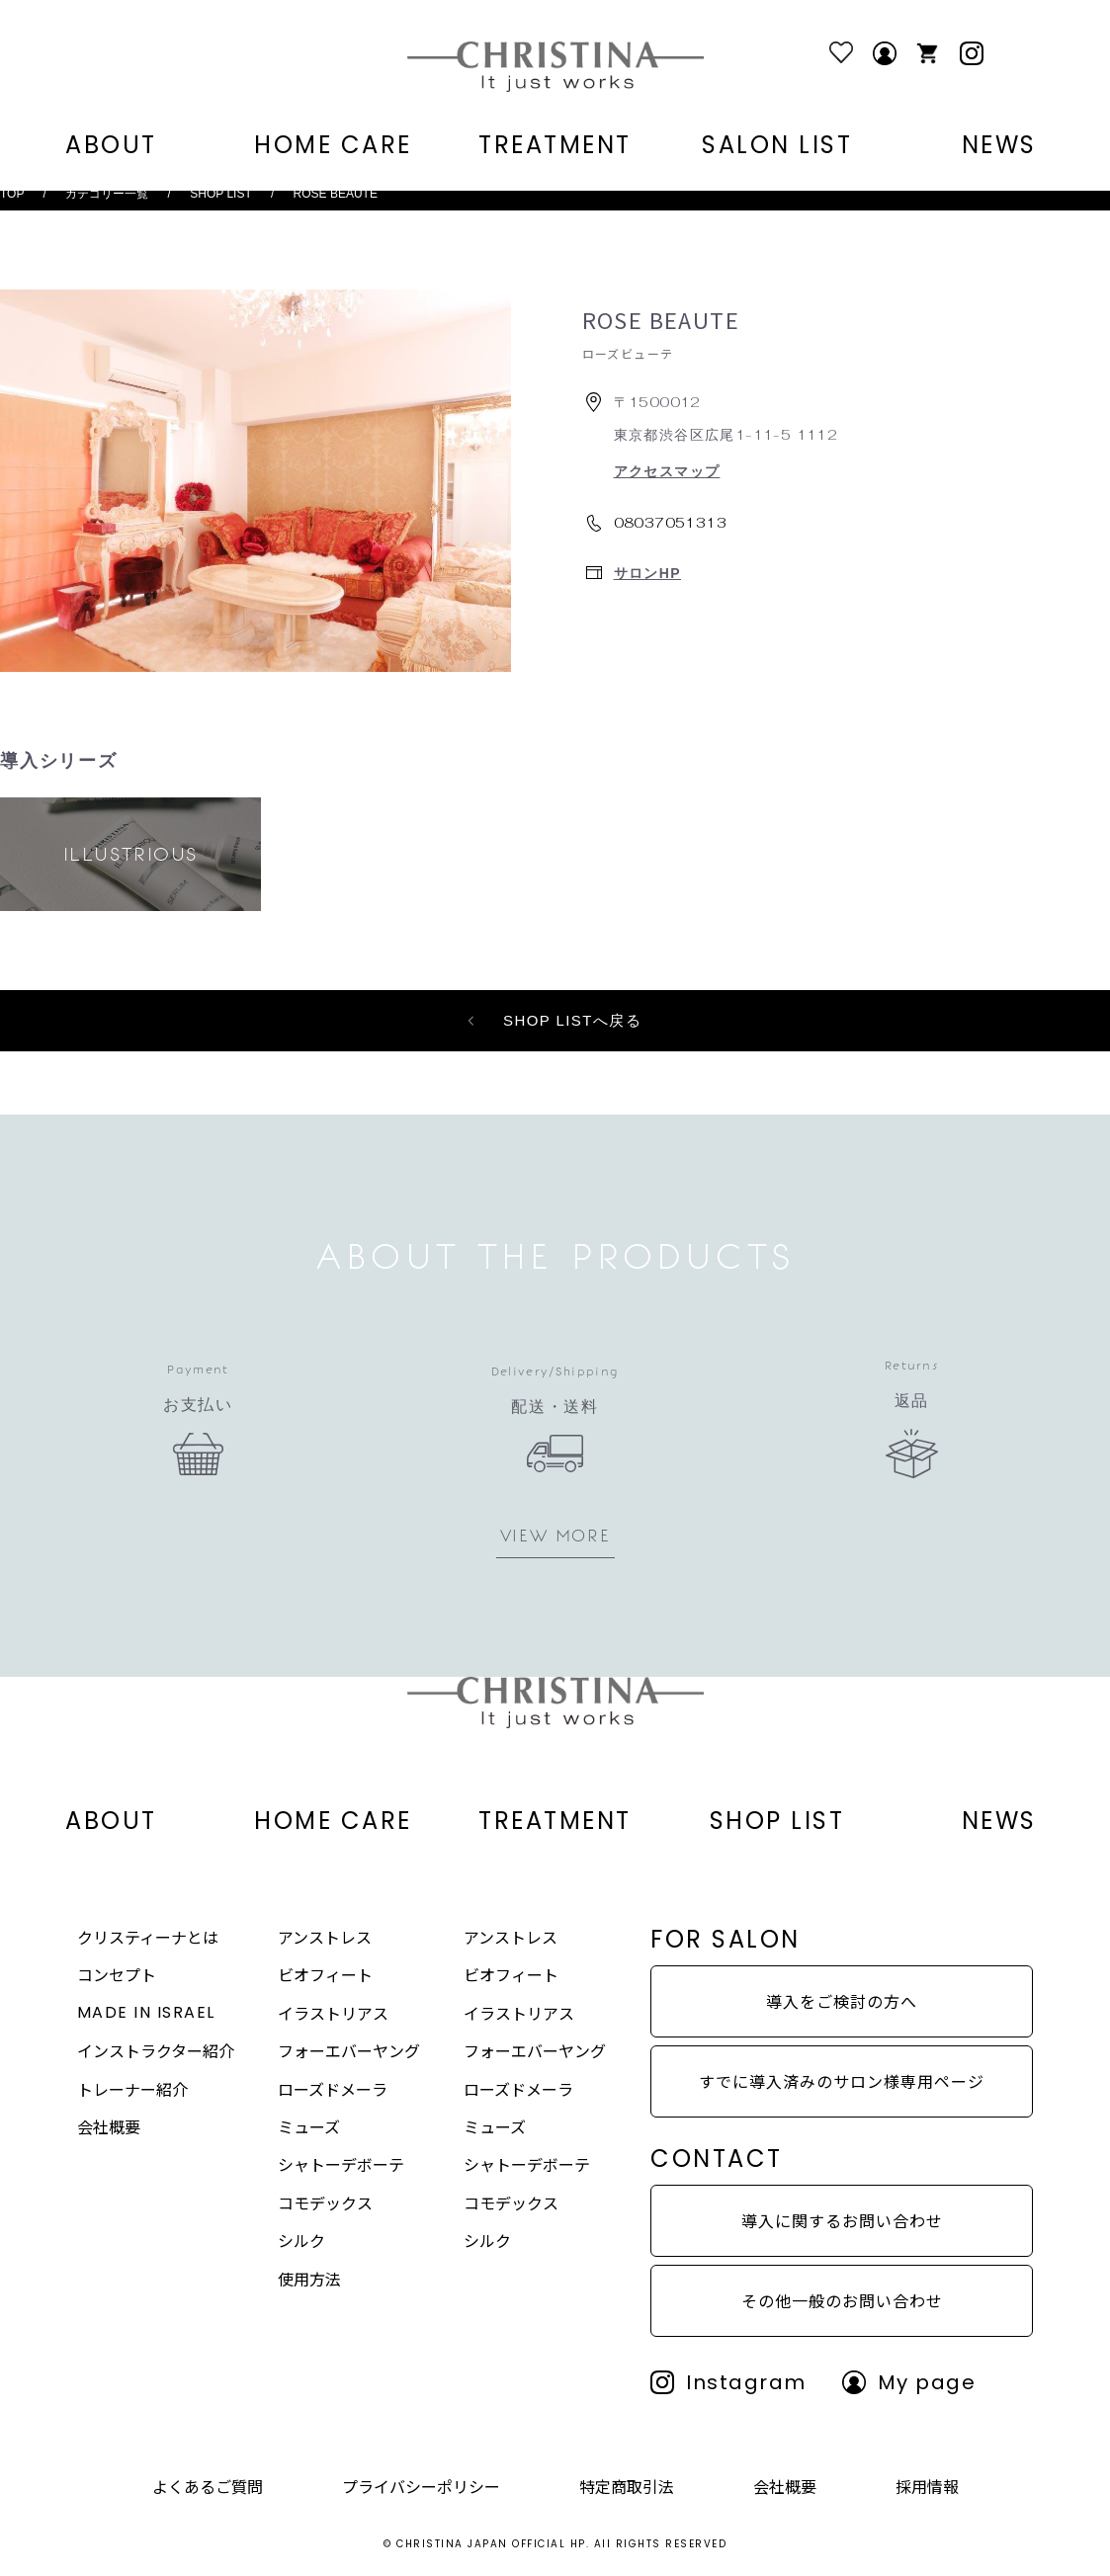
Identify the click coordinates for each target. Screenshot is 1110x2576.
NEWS (999, 145)
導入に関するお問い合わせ (842, 2220)
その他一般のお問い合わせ (842, 2300)
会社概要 (108, 2126)
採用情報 (927, 2486)
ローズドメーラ (332, 2089)
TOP (12, 194)
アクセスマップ (667, 471)
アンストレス (325, 1937)
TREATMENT (555, 145)
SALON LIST (777, 145)
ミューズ (309, 2126)
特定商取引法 (626, 2486)
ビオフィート (325, 1974)
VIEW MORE (555, 1535)
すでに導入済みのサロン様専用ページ (841, 2081)
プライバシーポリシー (421, 2486)
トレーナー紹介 (132, 2089)
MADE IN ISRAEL (146, 2012)
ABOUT (111, 145)
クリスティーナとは (147, 1937)
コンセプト (116, 1974)
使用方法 (309, 2278)
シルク (301, 2240)
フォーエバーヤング (349, 2050)
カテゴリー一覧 (106, 194)
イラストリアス (333, 2013)
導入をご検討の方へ (841, 2001)
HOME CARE (333, 145)
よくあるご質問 (207, 2486)
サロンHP (647, 573)
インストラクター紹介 (155, 2050)
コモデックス (325, 2202)
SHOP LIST (220, 194)
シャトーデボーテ (341, 2164)
